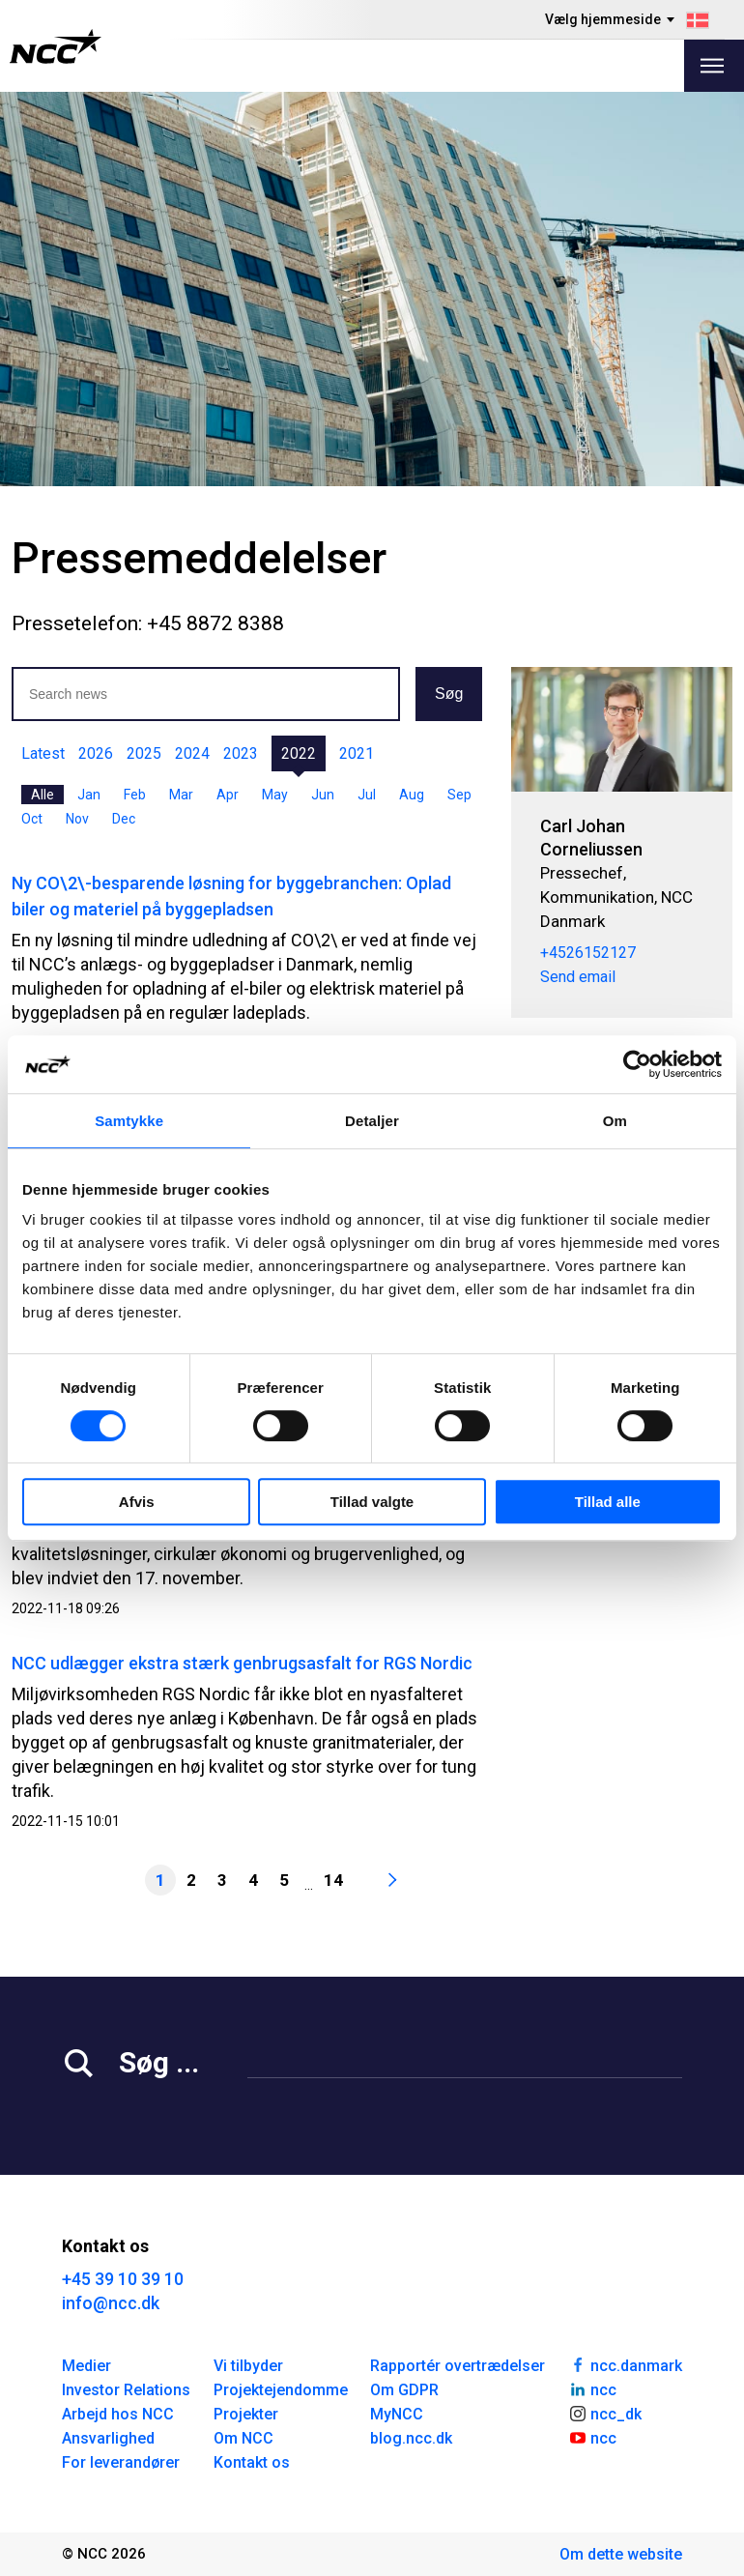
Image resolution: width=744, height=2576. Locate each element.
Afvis (137, 1501)
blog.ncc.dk (411, 2438)
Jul (367, 794)
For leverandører (121, 2462)
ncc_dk (605, 2412)
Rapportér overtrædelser (457, 2366)
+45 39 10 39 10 (123, 2279)
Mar (181, 794)
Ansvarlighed (108, 2438)
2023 (240, 753)
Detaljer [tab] (372, 1121)
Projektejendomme (281, 2390)
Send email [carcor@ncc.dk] (577, 977)
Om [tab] (615, 1121)
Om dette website (620, 2554)
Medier (86, 2366)
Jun (322, 794)
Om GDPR (404, 2390)
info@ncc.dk (110, 2303)
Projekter (246, 2414)
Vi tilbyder (248, 2366)
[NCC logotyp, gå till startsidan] (55, 46)
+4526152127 (588, 952)
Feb (135, 794)
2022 (298, 753)
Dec (123, 818)
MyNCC (396, 2414)
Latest (43, 753)
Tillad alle (608, 1501)
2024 (192, 753)
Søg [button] (449, 693)
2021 (356, 753)
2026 (95, 753)
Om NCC (243, 2438)
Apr (227, 794)
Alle (42, 794)
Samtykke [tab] (129, 1121)
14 (333, 1880)
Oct (32, 818)
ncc (592, 2388)
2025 (144, 753)
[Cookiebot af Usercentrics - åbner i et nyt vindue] (637, 1064)
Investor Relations (126, 2390)
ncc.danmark (625, 2364)
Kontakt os (252, 2462)
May (275, 794)
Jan (88, 794)
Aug (411, 794)
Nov (77, 818)
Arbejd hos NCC (118, 2414)
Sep (459, 794)
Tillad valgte (372, 1501)
